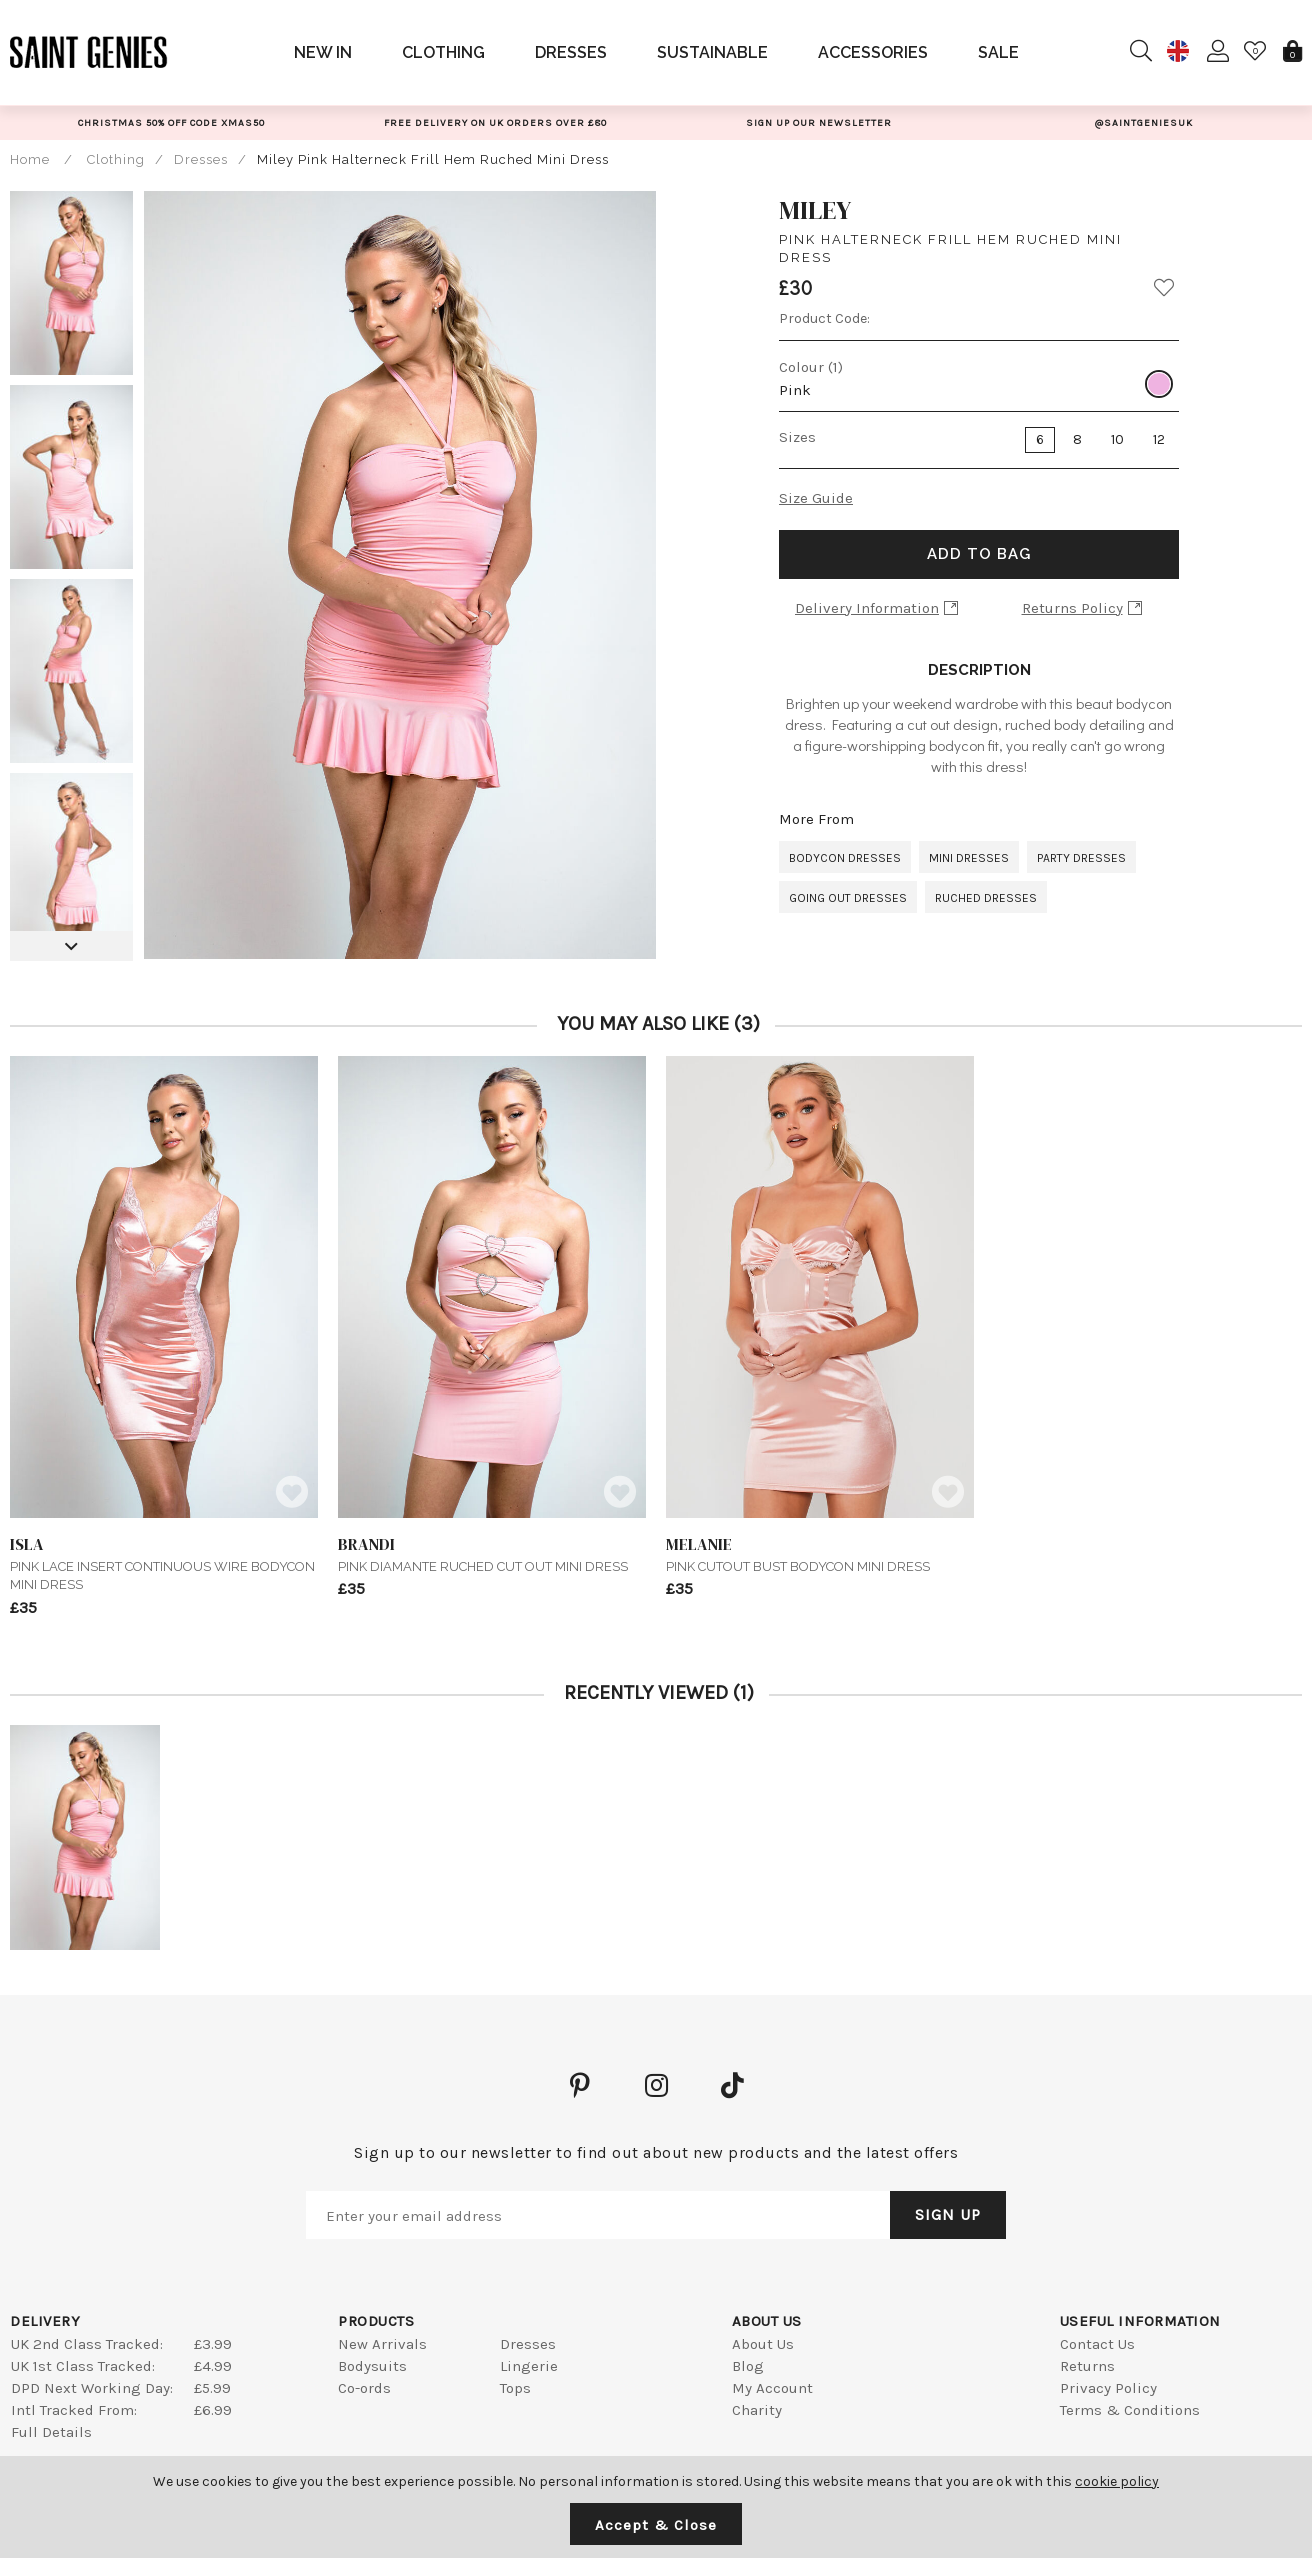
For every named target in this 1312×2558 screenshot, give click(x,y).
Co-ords (364, 2388)
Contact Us (1097, 2344)
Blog (748, 2366)
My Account (772, 2388)
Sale (998, 52)
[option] (171, 122)
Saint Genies (89, 52)
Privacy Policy (1108, 2388)
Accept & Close (656, 2525)
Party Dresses (1081, 858)
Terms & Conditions (1130, 2410)
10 (1117, 439)
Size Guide (816, 498)
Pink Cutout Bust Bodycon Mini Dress (820, 1553)
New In (323, 52)
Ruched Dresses (986, 898)
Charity (757, 2410)
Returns (1087, 2366)
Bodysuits (372, 2366)
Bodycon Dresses (845, 858)
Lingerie (529, 2366)
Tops (515, 2388)
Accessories (873, 52)
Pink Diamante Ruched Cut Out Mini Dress (492, 1553)
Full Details (51, 2432)
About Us (763, 2344)
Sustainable (712, 52)
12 (1159, 439)
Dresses (571, 52)
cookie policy (1117, 2481)
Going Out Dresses (848, 898)
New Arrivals (382, 2344)
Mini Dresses (969, 858)
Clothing (443, 52)
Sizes (797, 437)
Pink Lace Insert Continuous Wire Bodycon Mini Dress (164, 1563)
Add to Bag (979, 554)
